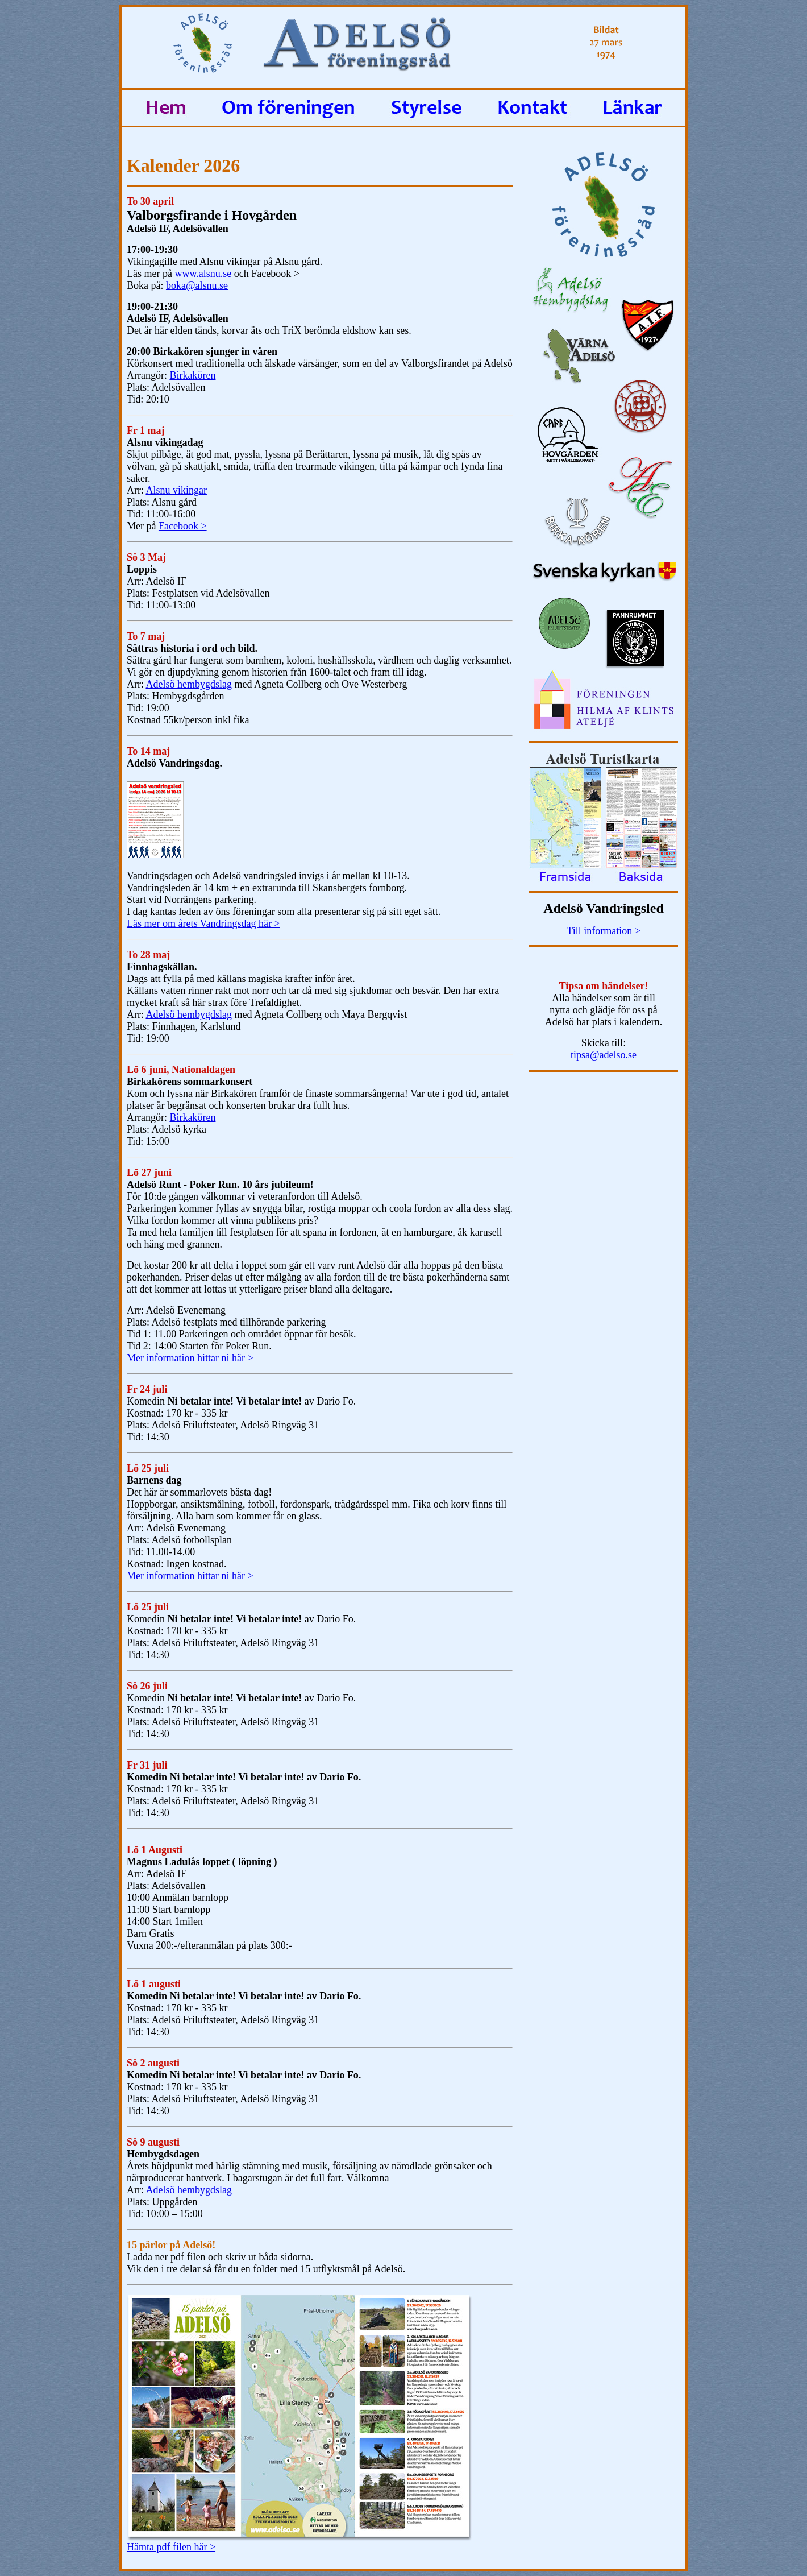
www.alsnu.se (202, 273)
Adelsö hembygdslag (188, 684)
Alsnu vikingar (176, 490)
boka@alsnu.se (197, 285)
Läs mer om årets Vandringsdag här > (203, 923)
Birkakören (192, 375)
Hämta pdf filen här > (171, 2547)
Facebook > (183, 526)
